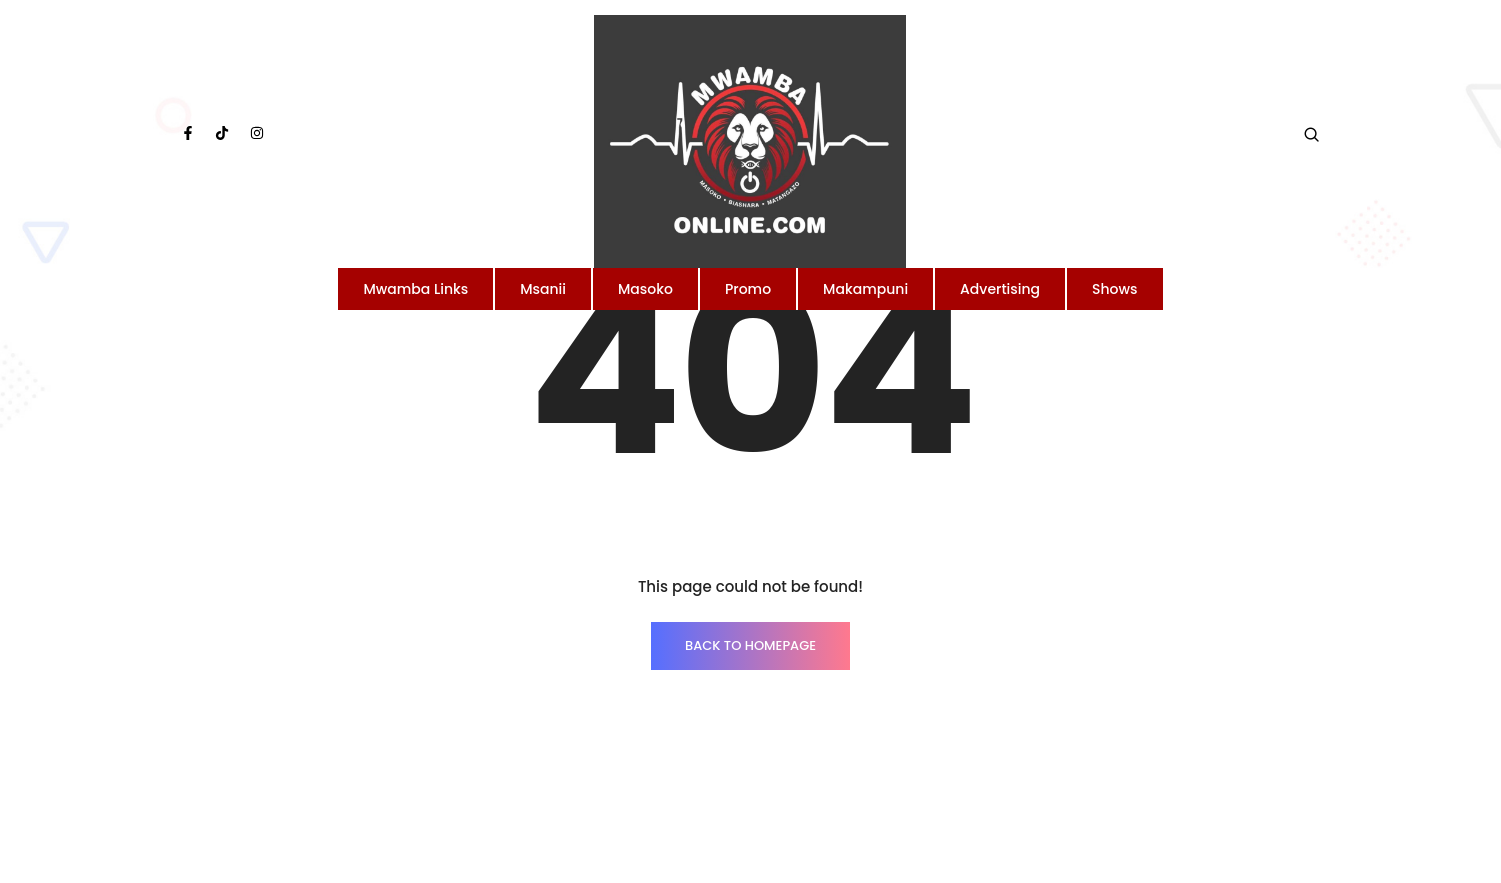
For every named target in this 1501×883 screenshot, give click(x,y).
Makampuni (865, 289)
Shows (1115, 289)
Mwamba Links (415, 289)
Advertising (1000, 289)
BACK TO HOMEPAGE (750, 645)
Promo (748, 289)
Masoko (645, 289)
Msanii (543, 289)
